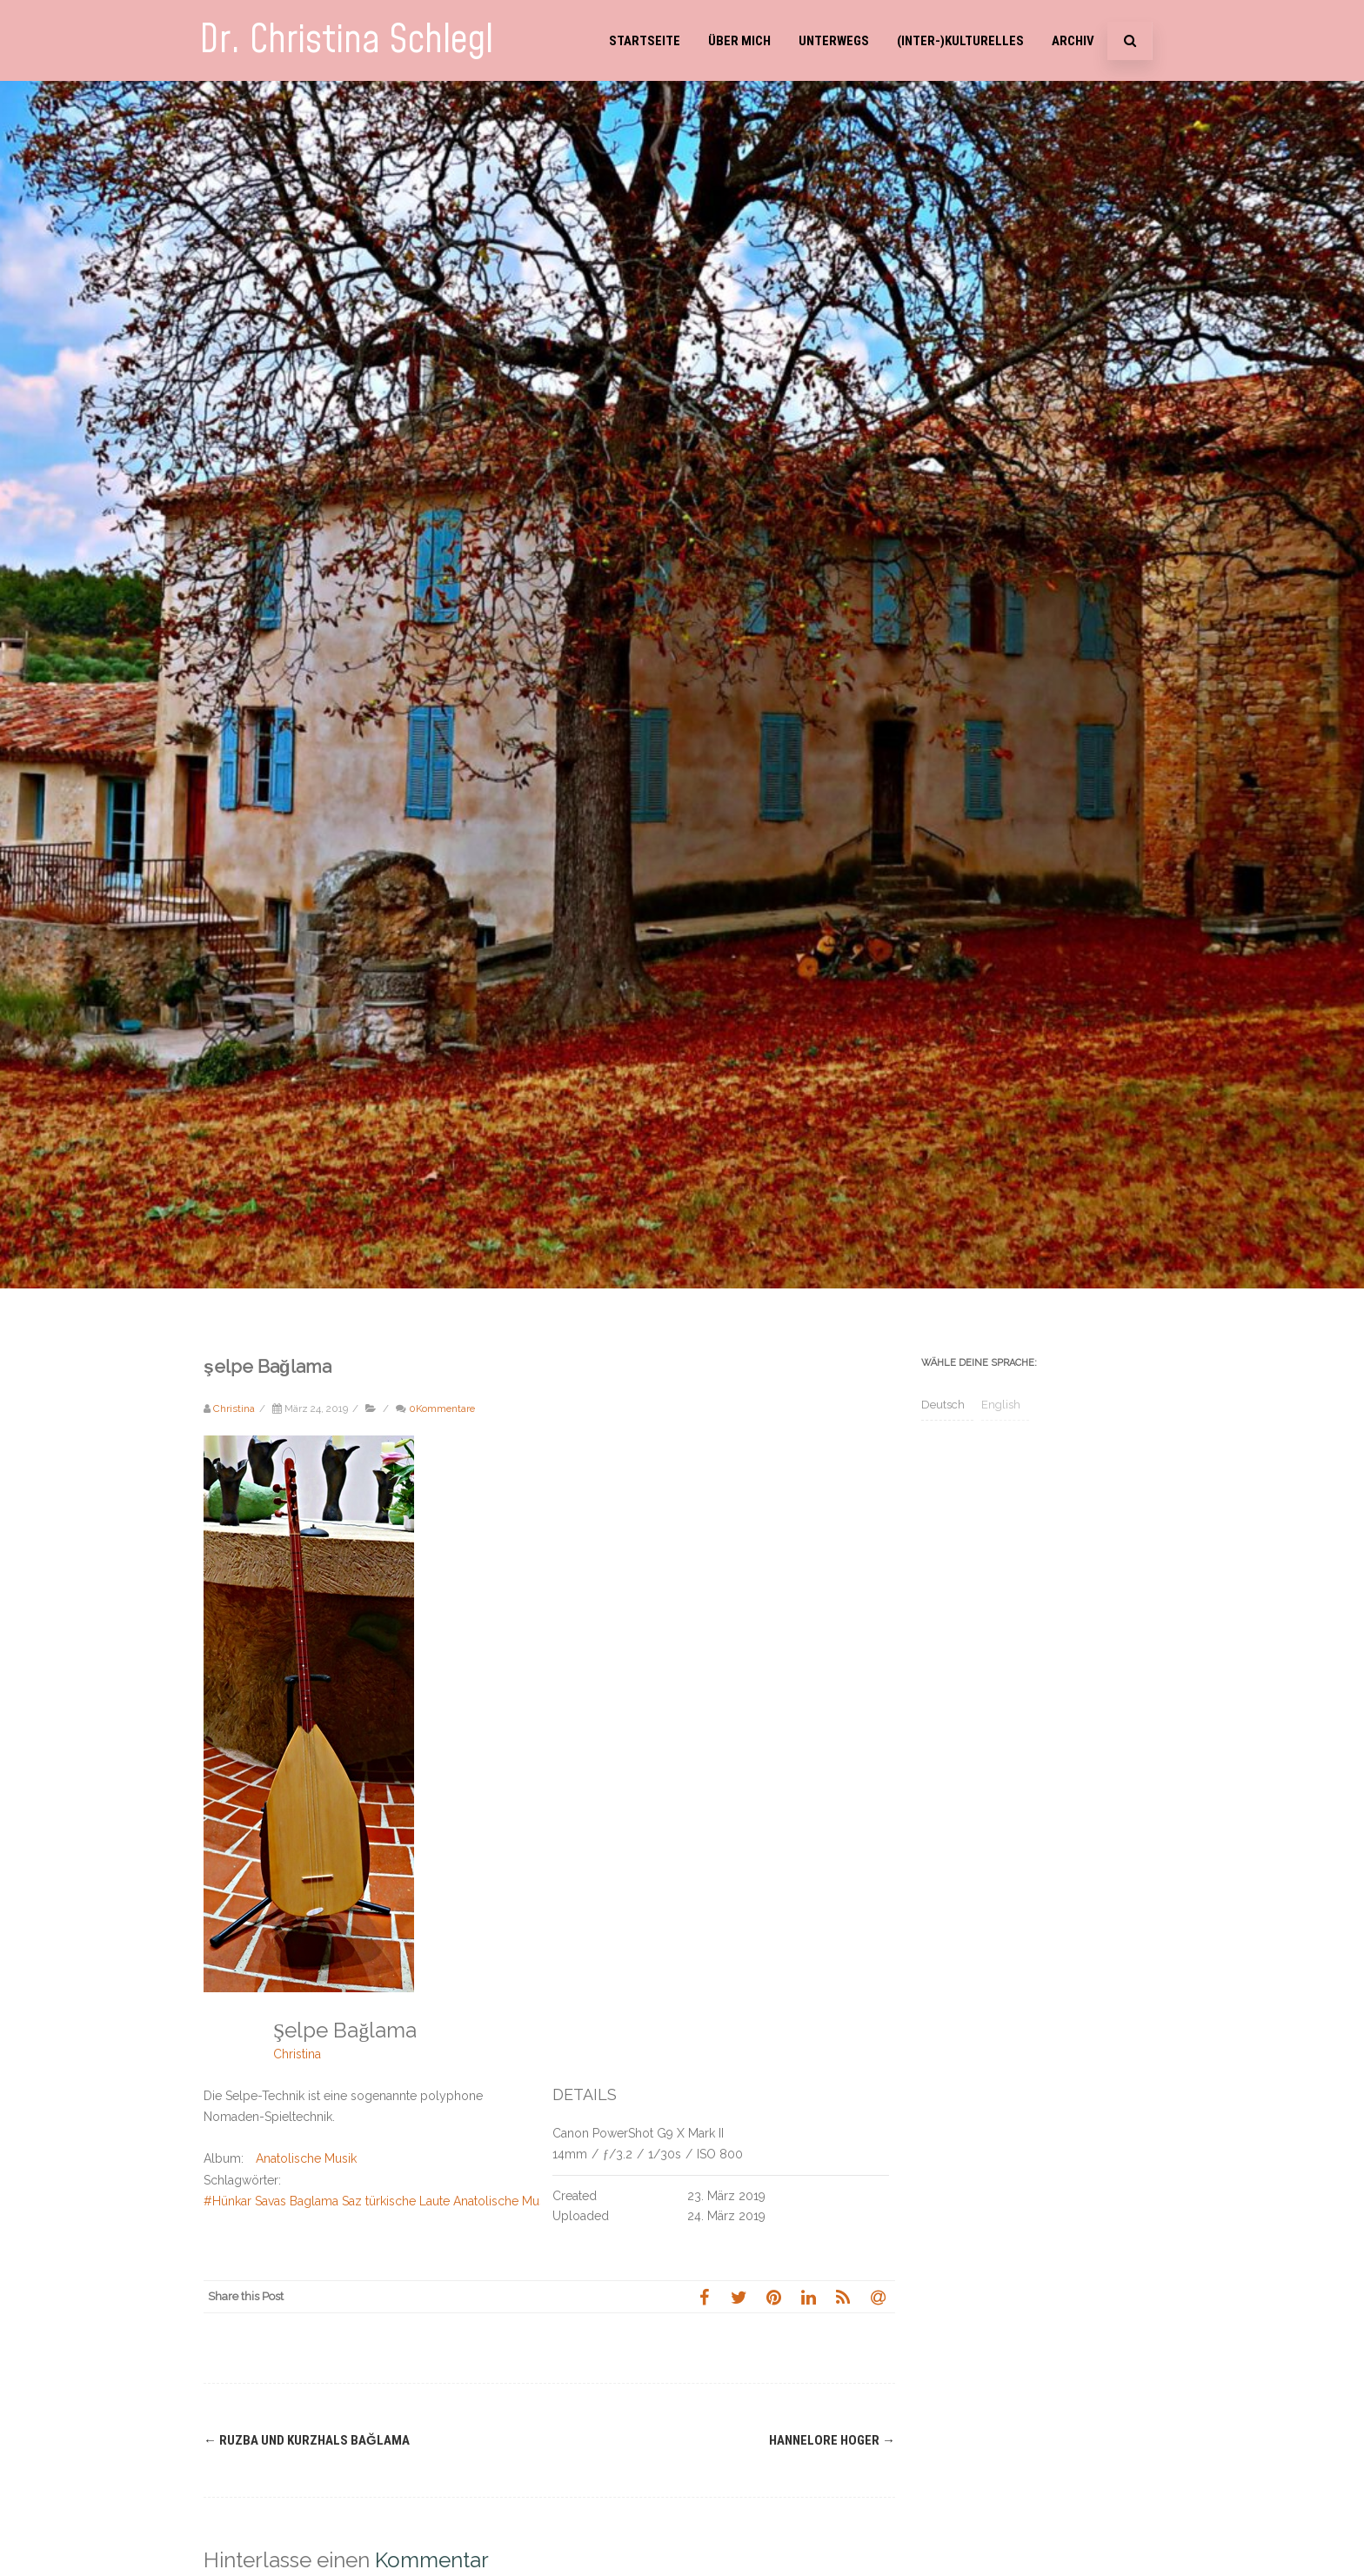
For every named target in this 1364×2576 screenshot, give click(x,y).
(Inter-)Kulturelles (960, 41)
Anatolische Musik (306, 2158)
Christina (297, 2054)
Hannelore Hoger (832, 2440)
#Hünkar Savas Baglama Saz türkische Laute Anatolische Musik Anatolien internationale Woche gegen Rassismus (519, 2201)
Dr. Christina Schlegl (346, 40)
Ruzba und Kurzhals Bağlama (307, 2440)
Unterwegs (834, 41)
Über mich (739, 41)
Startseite (644, 41)
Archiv (1073, 41)
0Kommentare (442, 1408)
